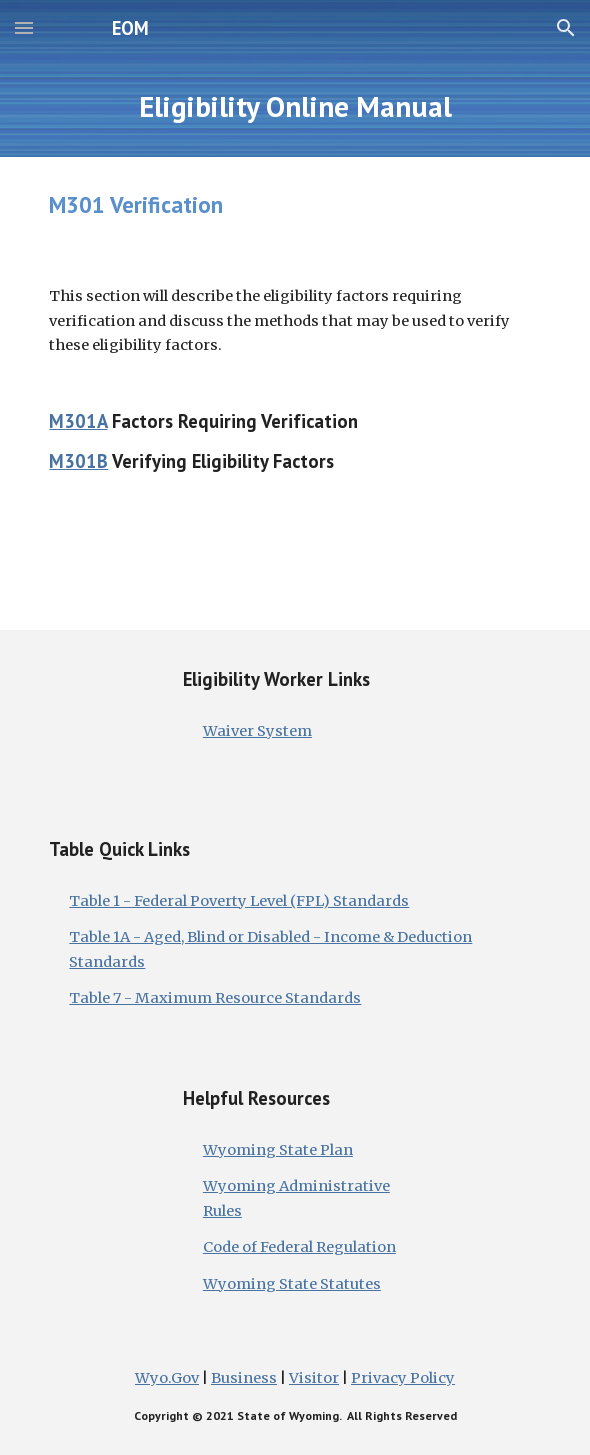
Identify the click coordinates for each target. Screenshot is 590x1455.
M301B (78, 461)
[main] (294, 106)
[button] (24, 27)
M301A (78, 421)
